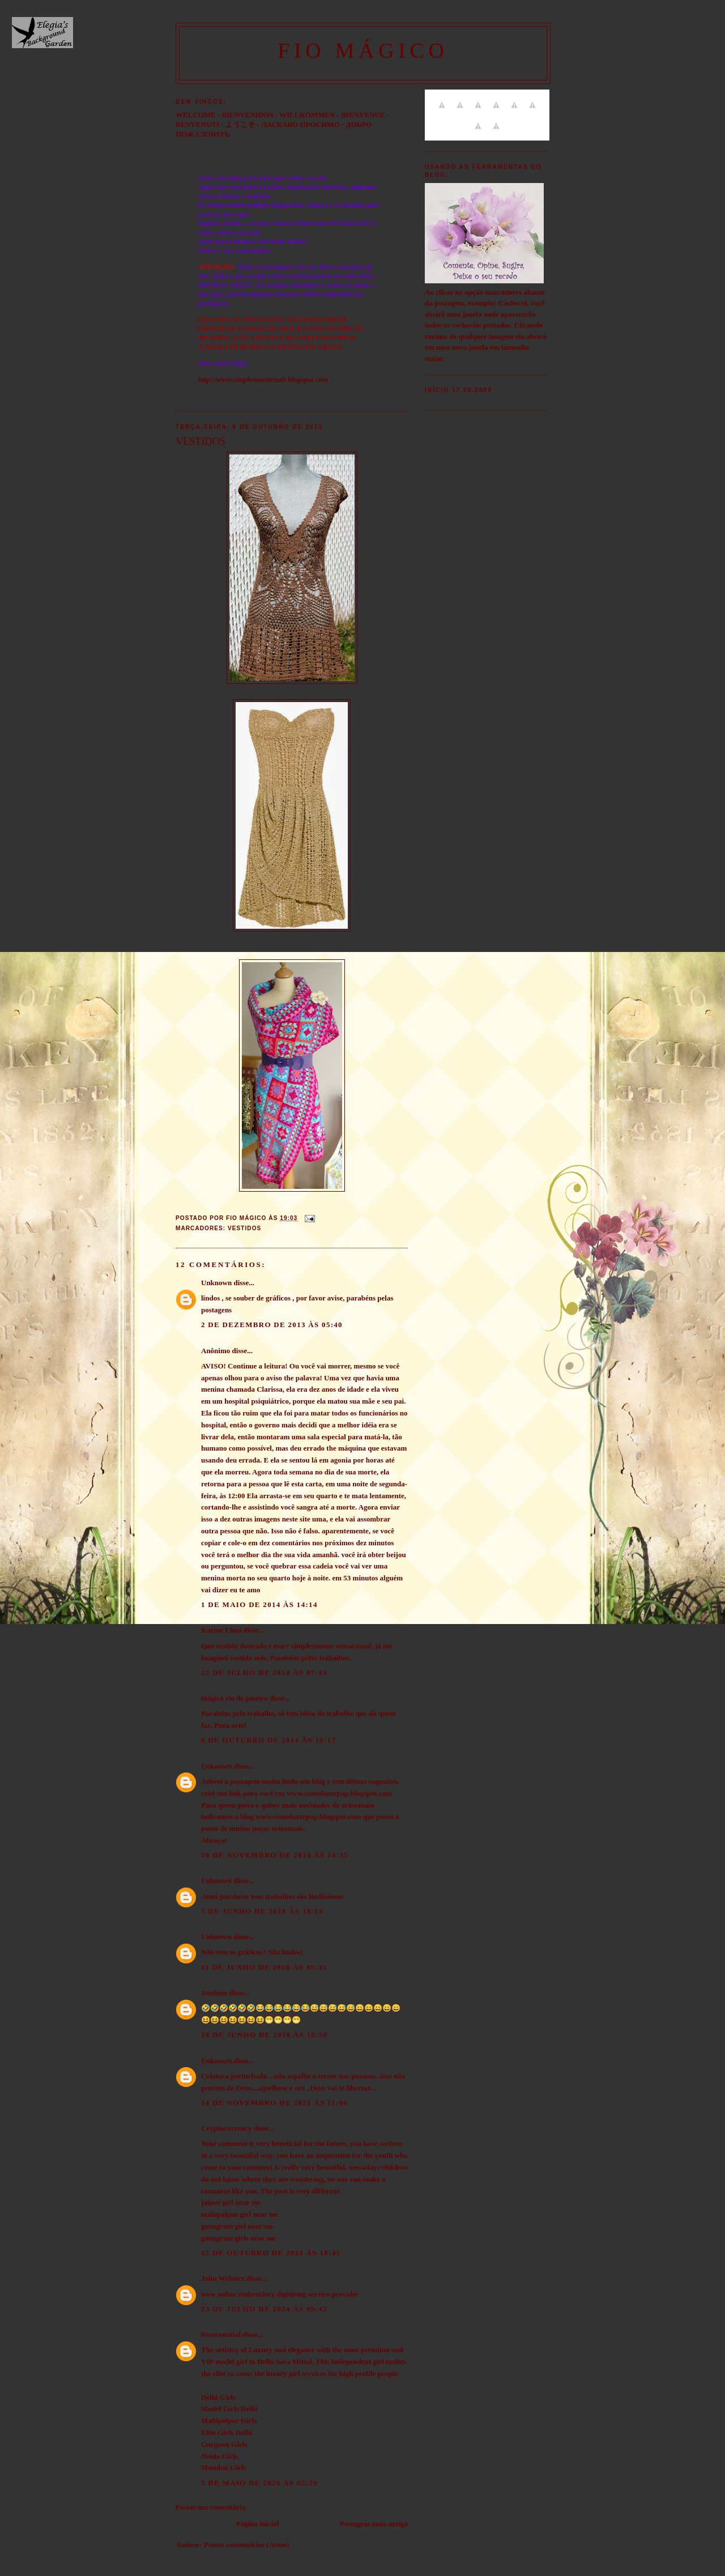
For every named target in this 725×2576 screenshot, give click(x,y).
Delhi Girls (218, 2397)
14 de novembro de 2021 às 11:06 (274, 2102)
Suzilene (214, 1992)
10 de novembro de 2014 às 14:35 (274, 1855)
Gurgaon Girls (224, 2444)
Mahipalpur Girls (229, 2420)
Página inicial (257, 2523)
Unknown (216, 1282)
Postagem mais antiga (373, 2523)
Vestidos (244, 1228)
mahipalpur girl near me (239, 2214)
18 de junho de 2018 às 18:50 (264, 2034)
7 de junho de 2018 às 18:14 (262, 1911)
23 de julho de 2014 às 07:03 (264, 1672)
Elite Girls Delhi (226, 2432)
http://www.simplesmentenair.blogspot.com (263, 379)
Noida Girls (219, 2456)
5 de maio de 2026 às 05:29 (259, 2483)
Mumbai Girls (223, 2467)
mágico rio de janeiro (234, 1698)
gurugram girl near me (237, 2226)
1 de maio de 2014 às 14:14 (259, 1604)
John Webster (222, 2278)
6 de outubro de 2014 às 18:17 (268, 1740)
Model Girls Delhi (229, 2408)
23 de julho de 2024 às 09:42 (264, 2309)
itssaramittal (221, 2334)
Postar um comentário (210, 2507)
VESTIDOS (200, 441)
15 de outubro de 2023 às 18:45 (270, 2252)
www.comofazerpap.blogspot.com (339, 1793)
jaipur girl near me (231, 2202)
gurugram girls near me (238, 2238)
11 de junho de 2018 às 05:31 (264, 1967)
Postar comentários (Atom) (246, 2544)
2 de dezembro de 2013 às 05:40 (272, 1324)
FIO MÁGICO (363, 50)
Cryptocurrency (226, 2128)
